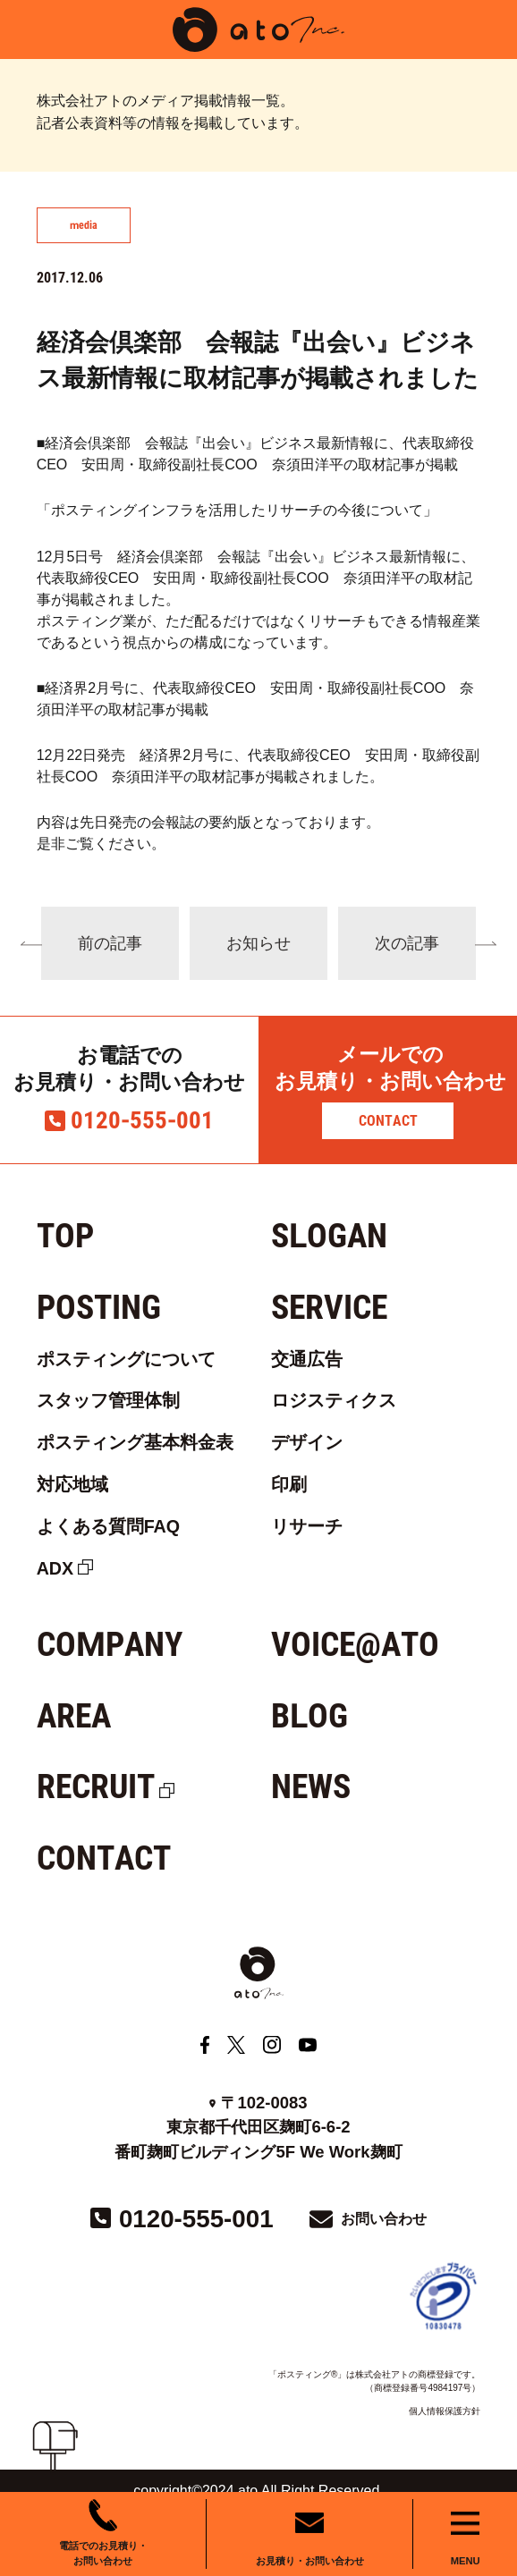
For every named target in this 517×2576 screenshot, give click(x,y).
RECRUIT (96, 1786)
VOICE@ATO (355, 1644)
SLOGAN (329, 1235)
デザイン (307, 1442)
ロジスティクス (333, 1400)
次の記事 (407, 942)
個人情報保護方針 (444, 2411)
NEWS (311, 1786)
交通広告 (307, 1359)
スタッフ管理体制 (108, 1400)
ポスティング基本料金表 (135, 1442)
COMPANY (109, 1644)
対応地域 (72, 1484)
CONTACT (388, 1120)
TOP (65, 1235)
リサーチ (307, 1526)
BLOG (309, 1716)
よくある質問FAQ (108, 1526)
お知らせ (258, 942)
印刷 (289, 1484)
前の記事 (110, 942)
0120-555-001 (142, 1120)
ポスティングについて (126, 1359)
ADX (55, 1568)
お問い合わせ (384, 2218)
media (83, 225)
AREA (74, 1716)
